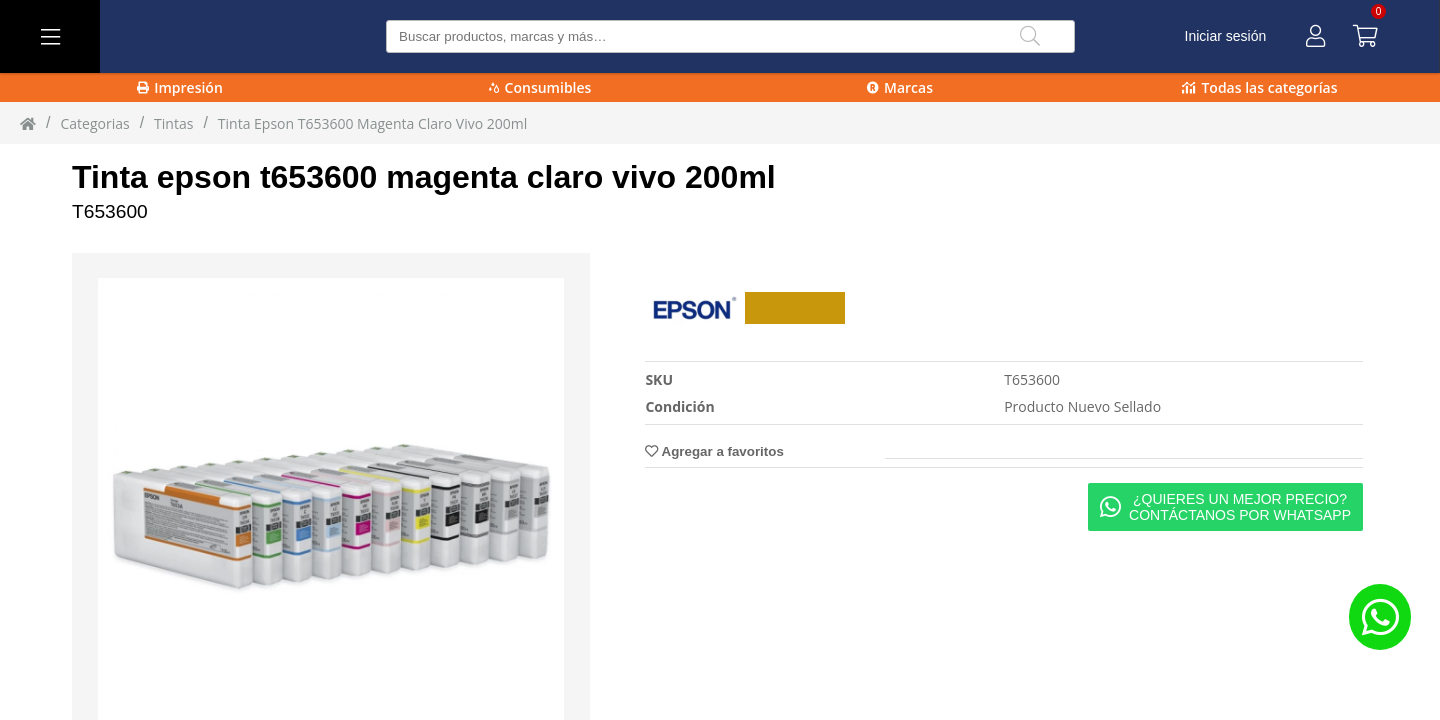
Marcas (900, 87)
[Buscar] (1030, 36)
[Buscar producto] (730, 36)
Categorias (94, 123)
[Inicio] (28, 123)
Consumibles (540, 87)
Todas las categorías (1259, 87)
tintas (173, 123)
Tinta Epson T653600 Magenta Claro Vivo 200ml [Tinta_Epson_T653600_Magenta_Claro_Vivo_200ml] (372, 123)
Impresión (180, 87)
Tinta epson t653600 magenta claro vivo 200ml (424, 177)
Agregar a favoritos (714, 451)
